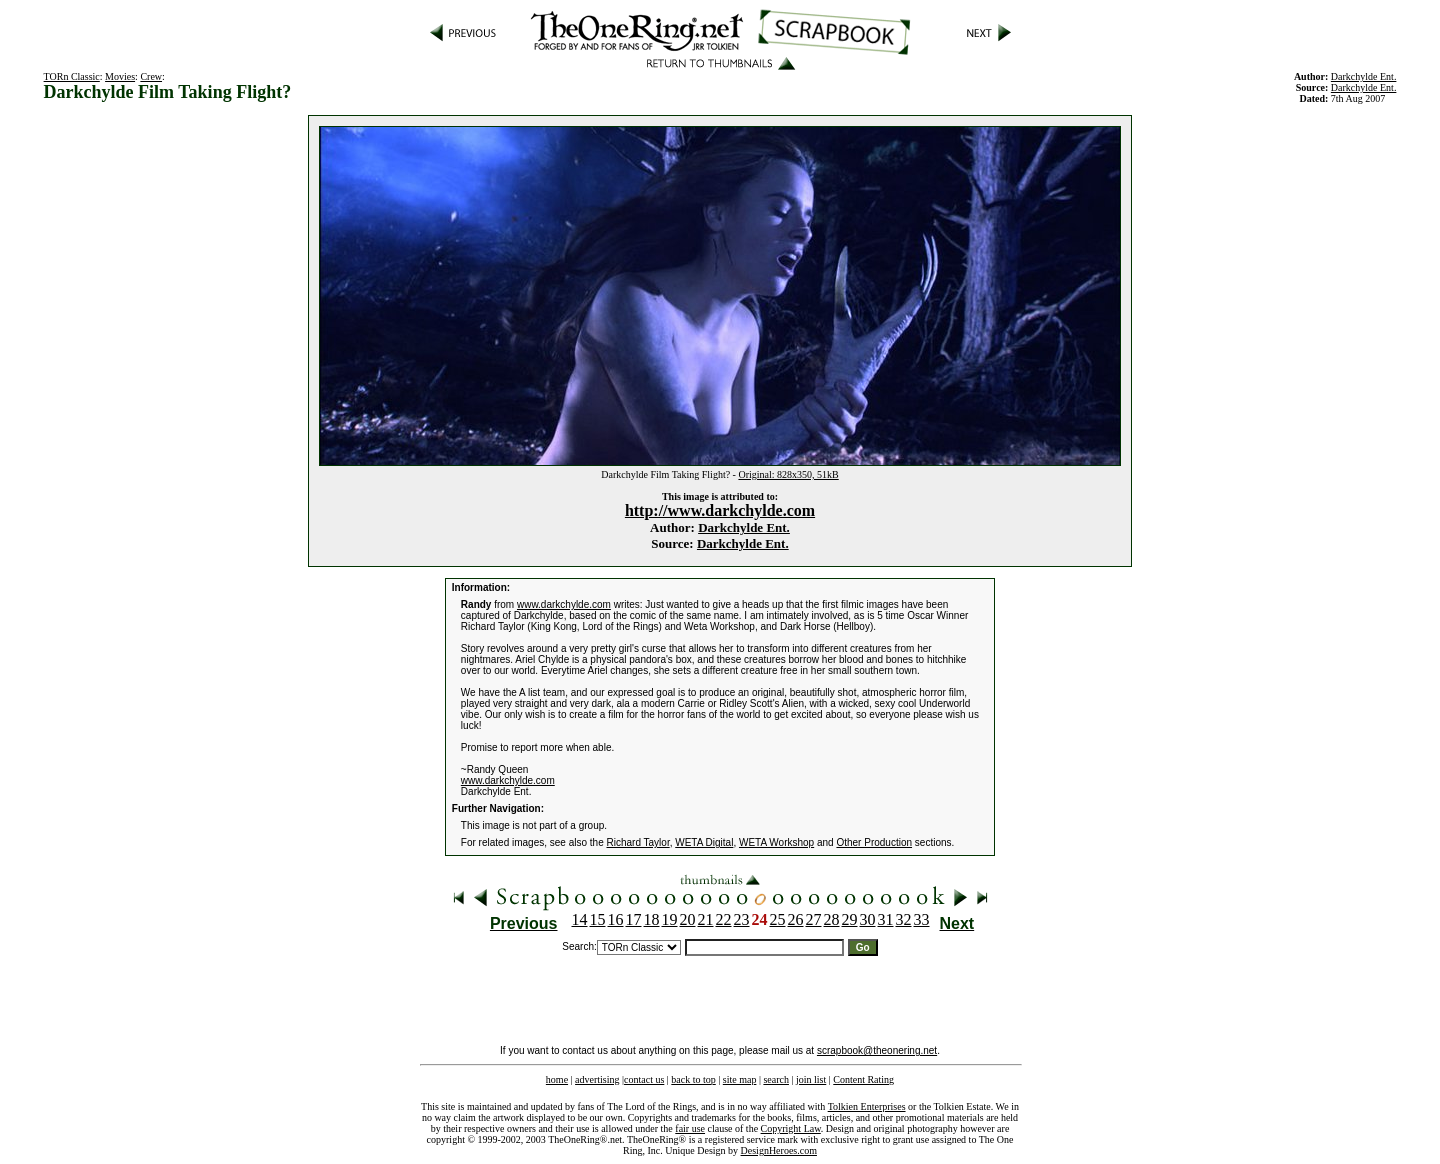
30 (868, 919)
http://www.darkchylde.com (720, 510)
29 (850, 919)
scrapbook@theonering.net (877, 1050)
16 (616, 919)
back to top (693, 1079)
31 (886, 919)
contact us (644, 1079)
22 (724, 919)
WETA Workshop (776, 842)
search (776, 1079)
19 (670, 919)
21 (706, 919)
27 (814, 919)
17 (634, 919)
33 (922, 919)
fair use (690, 1128)
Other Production (874, 842)
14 (580, 919)
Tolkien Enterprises (867, 1106)
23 (742, 919)
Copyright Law (791, 1128)
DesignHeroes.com (779, 1150)
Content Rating (863, 1079)
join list (811, 1079)
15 (598, 919)
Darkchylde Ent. (744, 527)
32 (904, 919)
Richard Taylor (637, 842)
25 (778, 919)
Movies (120, 76)
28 (832, 919)
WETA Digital (704, 842)
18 (652, 919)
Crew (151, 76)
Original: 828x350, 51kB (788, 474)
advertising (597, 1079)
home (557, 1079)
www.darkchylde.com (564, 604)
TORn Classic (72, 76)
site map (740, 1079)
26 (796, 919)
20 (688, 919)
